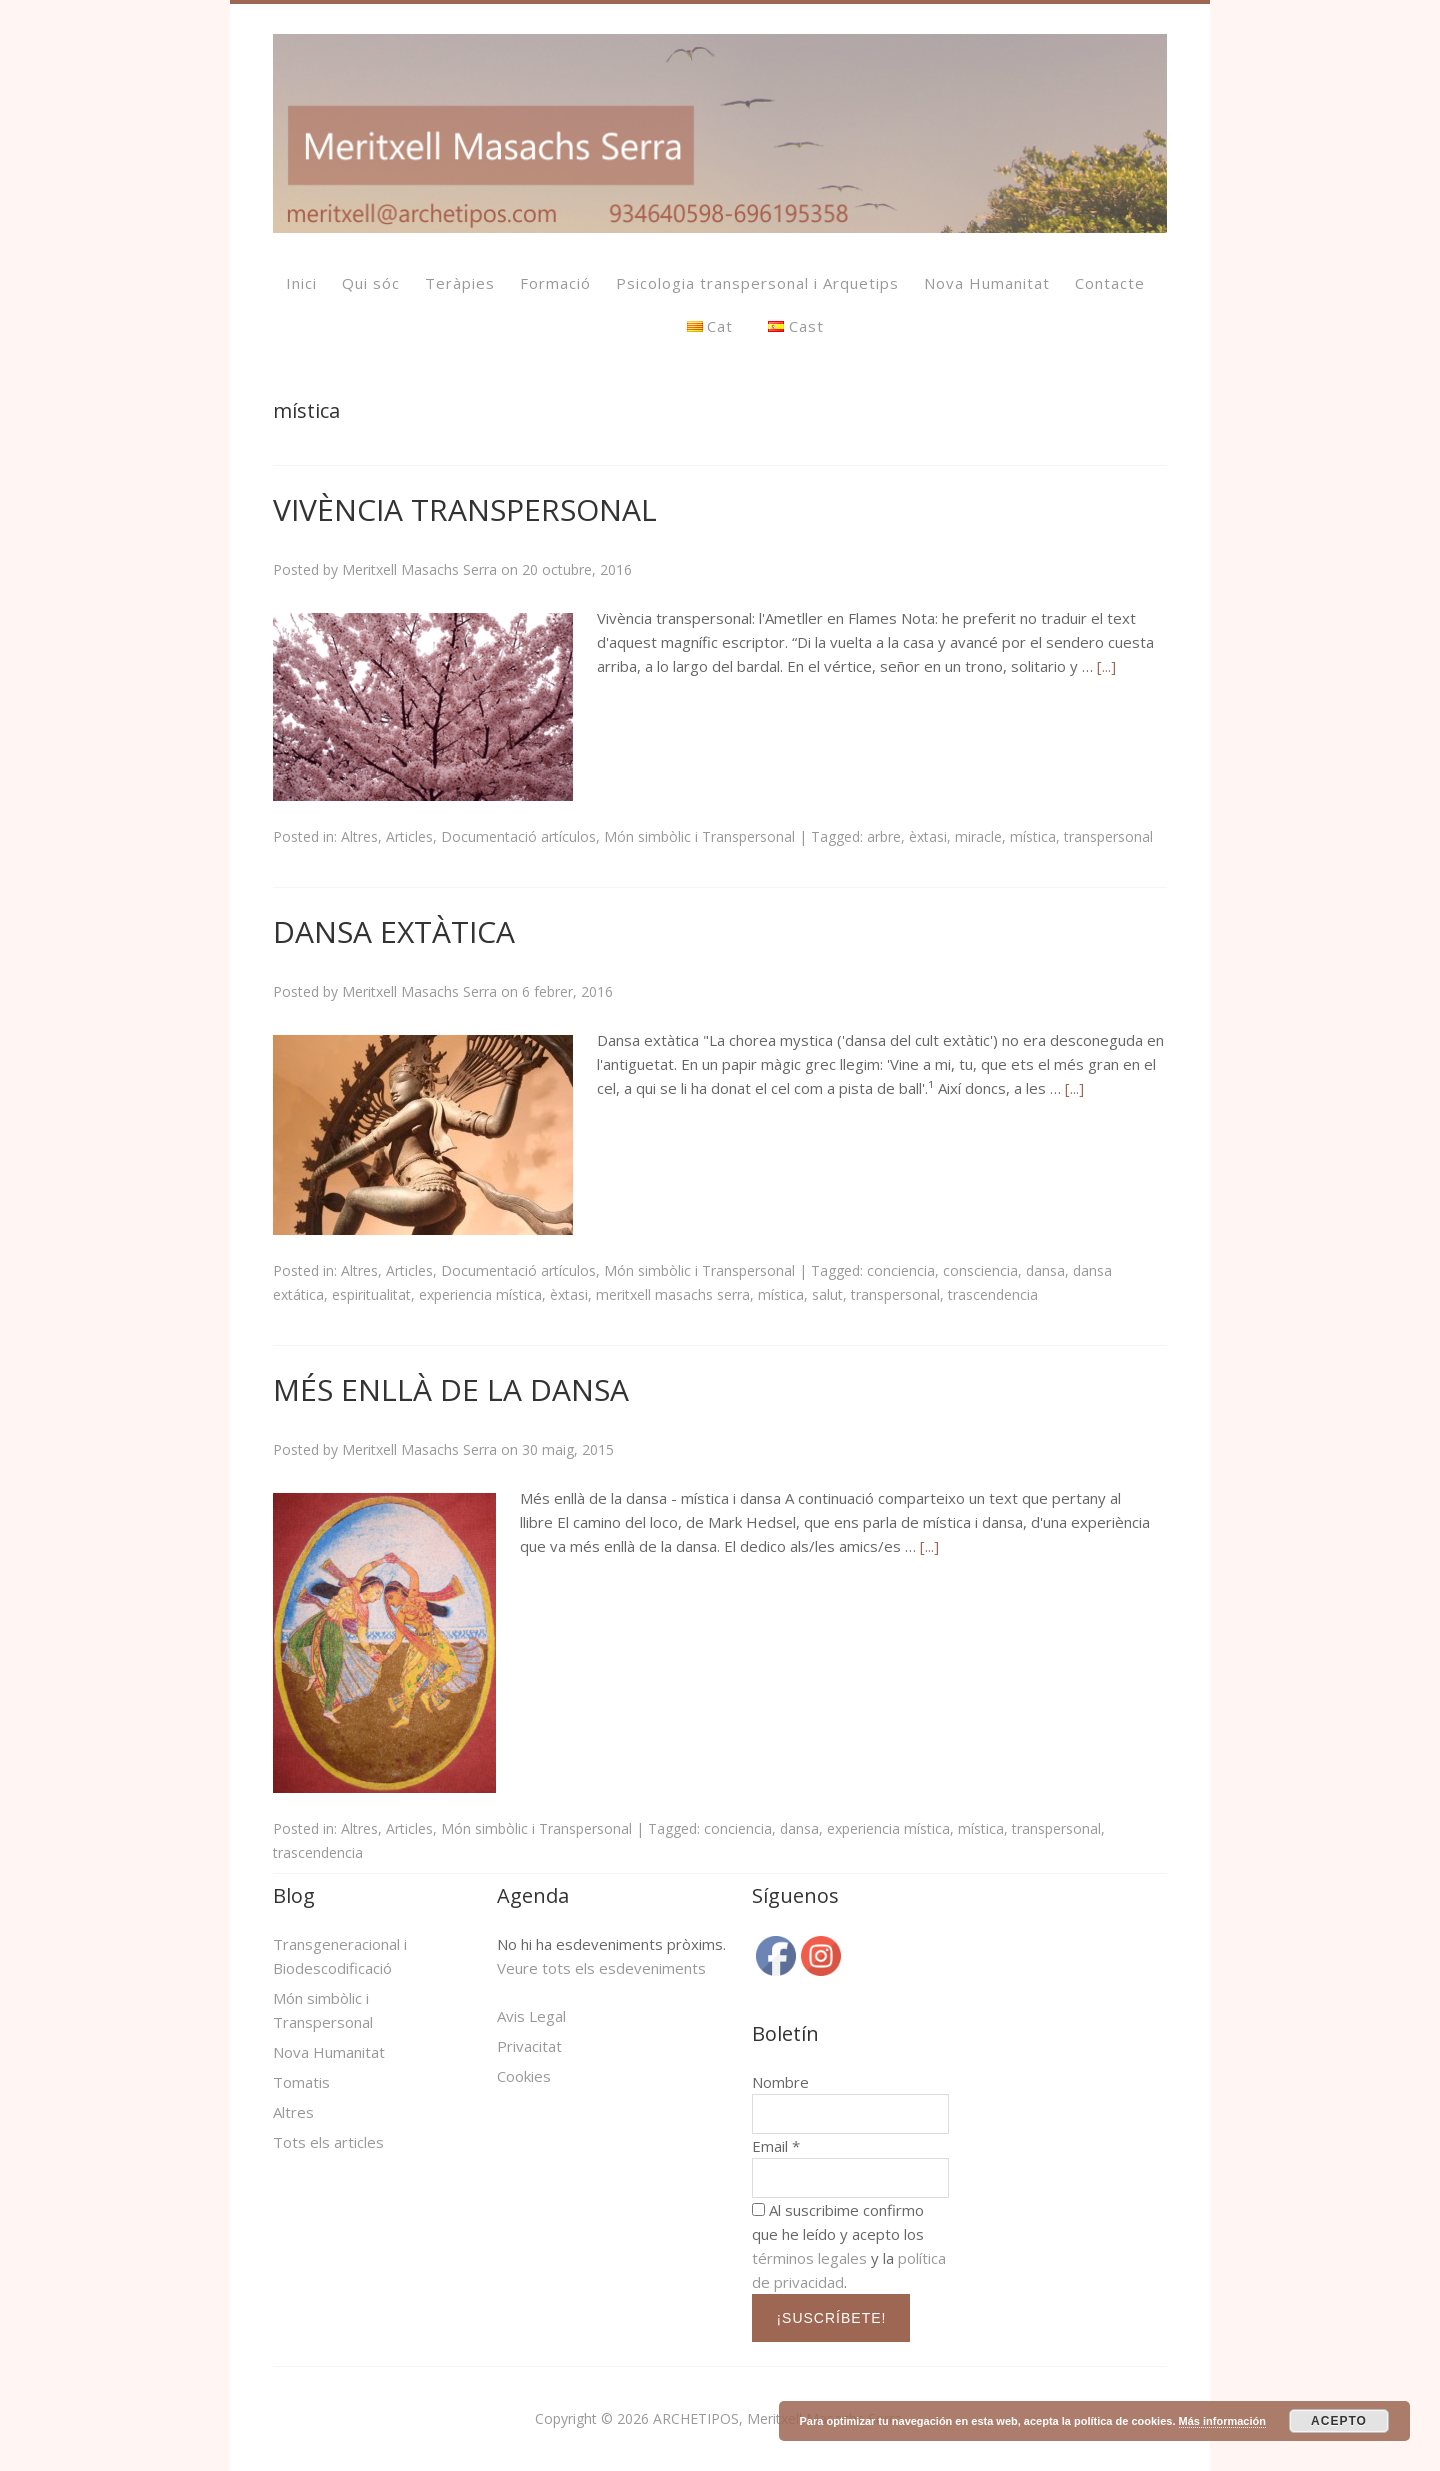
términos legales (809, 2258)
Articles (409, 836)
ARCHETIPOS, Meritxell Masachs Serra (777, 2418)
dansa (1045, 1270)
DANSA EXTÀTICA (394, 931)
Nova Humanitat (987, 283)
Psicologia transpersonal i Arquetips (757, 283)
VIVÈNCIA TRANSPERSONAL (465, 509)
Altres (359, 836)
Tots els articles (328, 2142)
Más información (1222, 2421)
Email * (776, 2146)
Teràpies (460, 283)
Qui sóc (371, 283)
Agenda (533, 1895)
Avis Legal (531, 2016)
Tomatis (301, 2082)
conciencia (901, 1270)
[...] (1106, 666)
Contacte (1110, 283)
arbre (884, 836)
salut (827, 1294)
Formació (555, 283)
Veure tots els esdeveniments (601, 1968)
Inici (301, 283)
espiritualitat (371, 1294)
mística (1033, 836)
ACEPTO (1339, 2421)
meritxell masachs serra (673, 1294)
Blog (294, 1895)
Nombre (780, 2082)
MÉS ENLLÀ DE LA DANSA (451, 1389)
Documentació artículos (518, 836)
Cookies (524, 2076)
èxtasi (928, 836)
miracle (978, 836)
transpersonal (1108, 836)
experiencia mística (480, 1294)
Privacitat (529, 2046)
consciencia (980, 1270)
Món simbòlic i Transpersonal (699, 836)
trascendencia (993, 1294)
